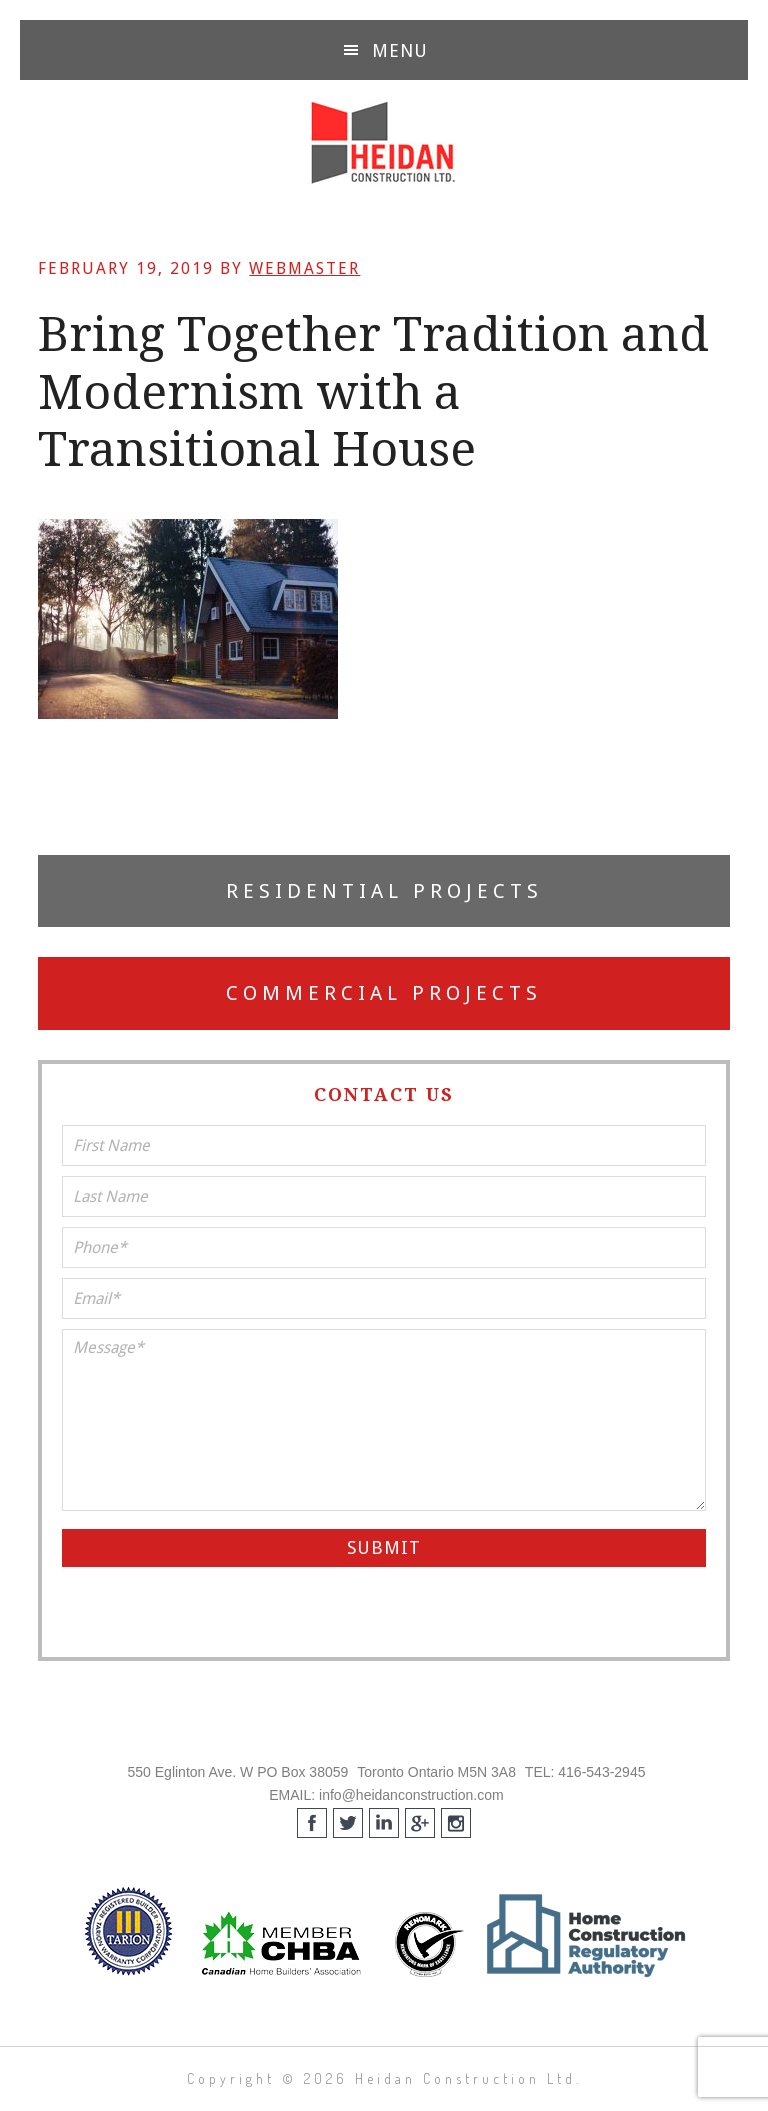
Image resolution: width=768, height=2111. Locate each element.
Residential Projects (384, 891)
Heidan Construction (384, 143)
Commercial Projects (384, 993)
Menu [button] (400, 50)
